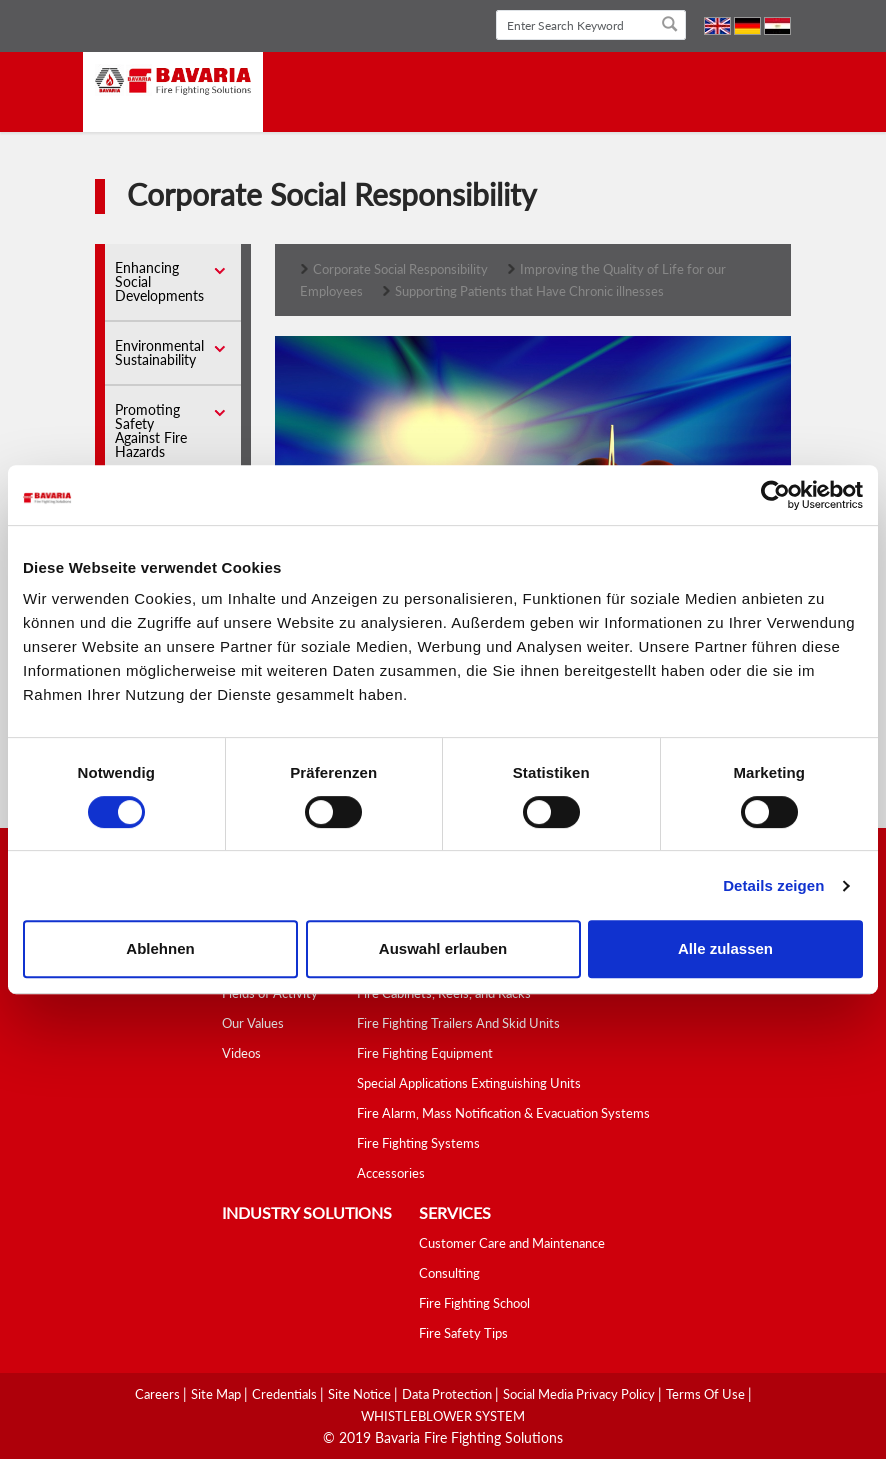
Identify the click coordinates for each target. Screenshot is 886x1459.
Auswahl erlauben (443, 948)
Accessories (391, 1173)
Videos (241, 1053)
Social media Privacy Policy (580, 1394)
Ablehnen (160, 948)
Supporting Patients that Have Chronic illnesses (529, 291)
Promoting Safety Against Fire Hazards (151, 430)
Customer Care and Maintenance (512, 1243)
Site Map (217, 1394)
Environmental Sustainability (159, 352)
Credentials (286, 1394)
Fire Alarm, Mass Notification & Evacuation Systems (503, 1113)
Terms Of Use (707, 1394)
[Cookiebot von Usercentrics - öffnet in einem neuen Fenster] (775, 495)
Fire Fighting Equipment (425, 1053)
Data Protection (448, 1394)
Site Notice (361, 1394)
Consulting (449, 1273)
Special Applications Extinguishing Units (469, 1083)
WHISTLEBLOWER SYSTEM (443, 1416)
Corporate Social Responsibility (400, 269)
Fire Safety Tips (463, 1333)
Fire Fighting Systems (418, 1143)
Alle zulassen (725, 948)
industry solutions (307, 1212)
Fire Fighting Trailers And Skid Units (458, 1023)
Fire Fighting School (474, 1303)
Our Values (253, 1023)
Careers (159, 1394)
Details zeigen (773, 885)
